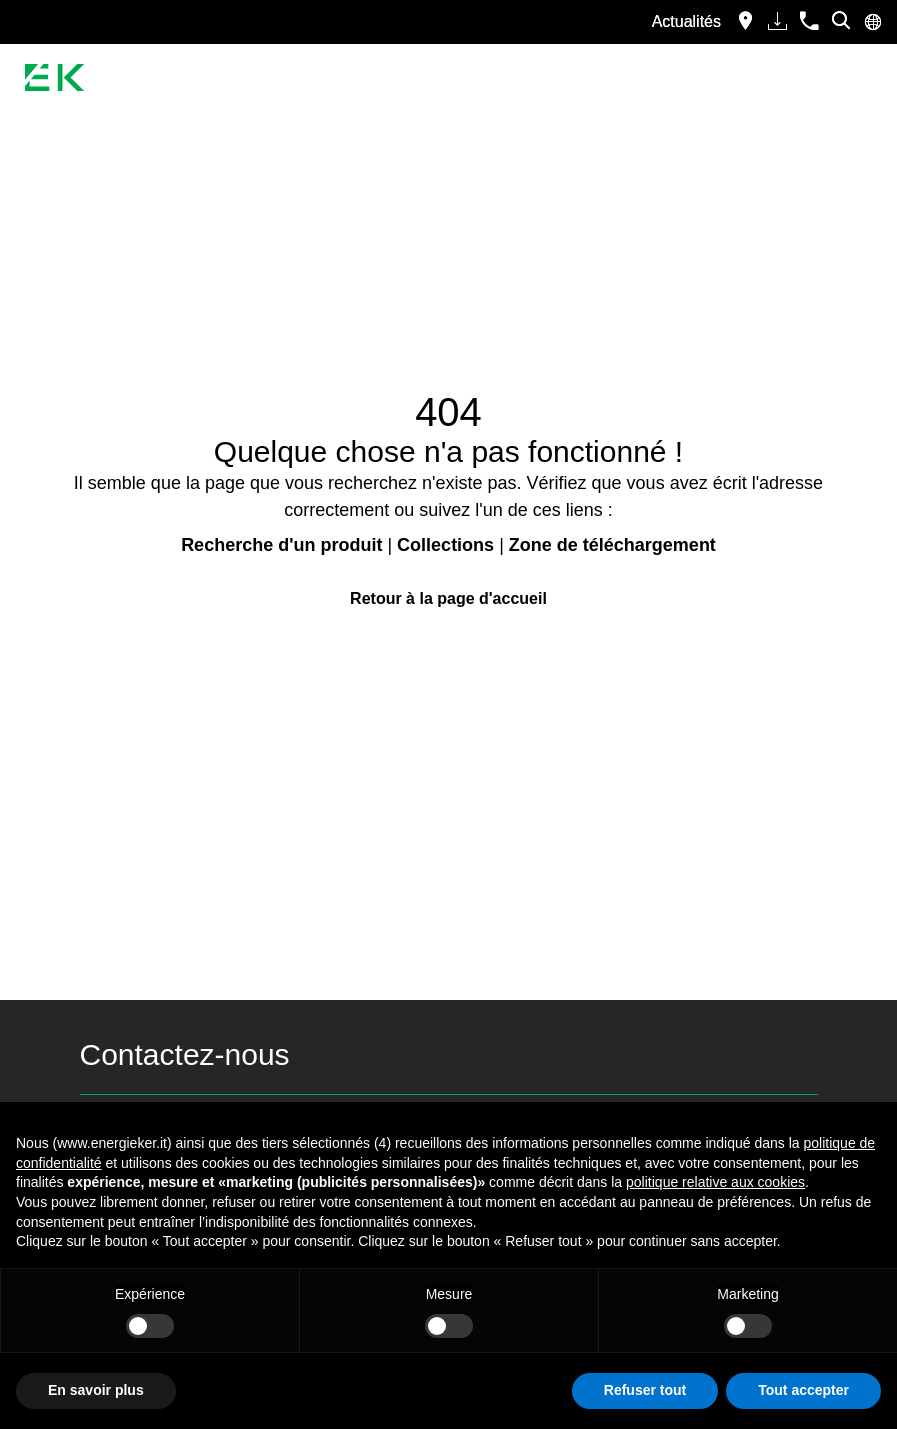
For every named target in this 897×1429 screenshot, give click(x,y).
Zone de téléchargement (612, 545)
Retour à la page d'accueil (448, 598)
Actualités (686, 21)
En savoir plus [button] (96, 1390)
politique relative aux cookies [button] (715, 1182)
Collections (445, 545)
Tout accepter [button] (803, 1390)
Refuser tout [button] (645, 1390)
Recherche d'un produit (281, 545)
